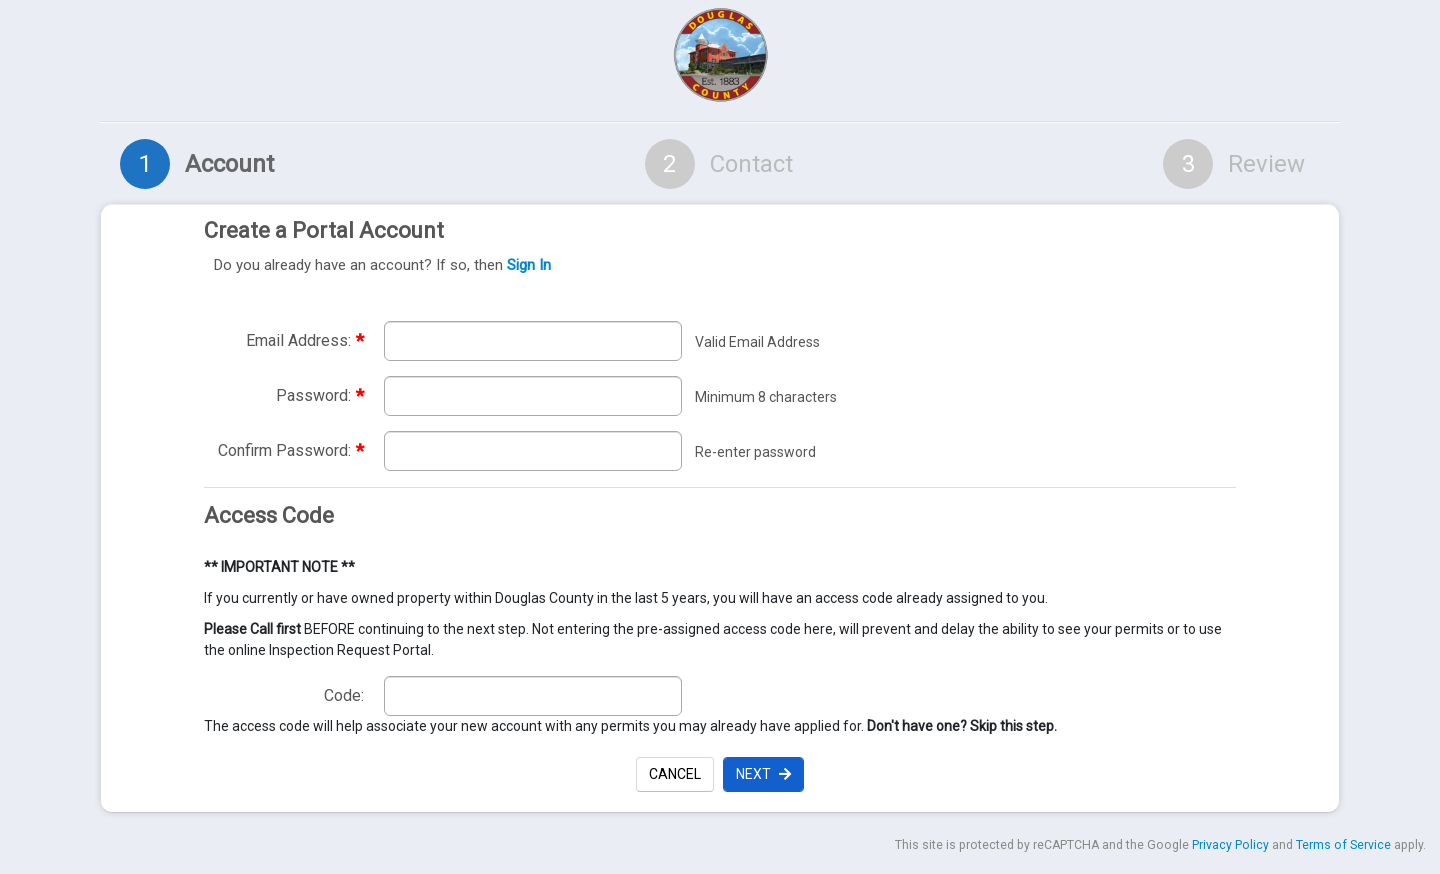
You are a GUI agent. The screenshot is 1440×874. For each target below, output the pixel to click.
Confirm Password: (291, 450)
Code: (344, 695)
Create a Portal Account (715, 248)
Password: (320, 395)
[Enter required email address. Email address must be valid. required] (533, 341)
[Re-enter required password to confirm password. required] (533, 451)
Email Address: (305, 340)
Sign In (529, 265)
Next (763, 774)
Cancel (675, 774)
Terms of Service (1343, 845)
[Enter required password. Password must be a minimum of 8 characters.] (533, 396)
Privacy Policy (1230, 845)
